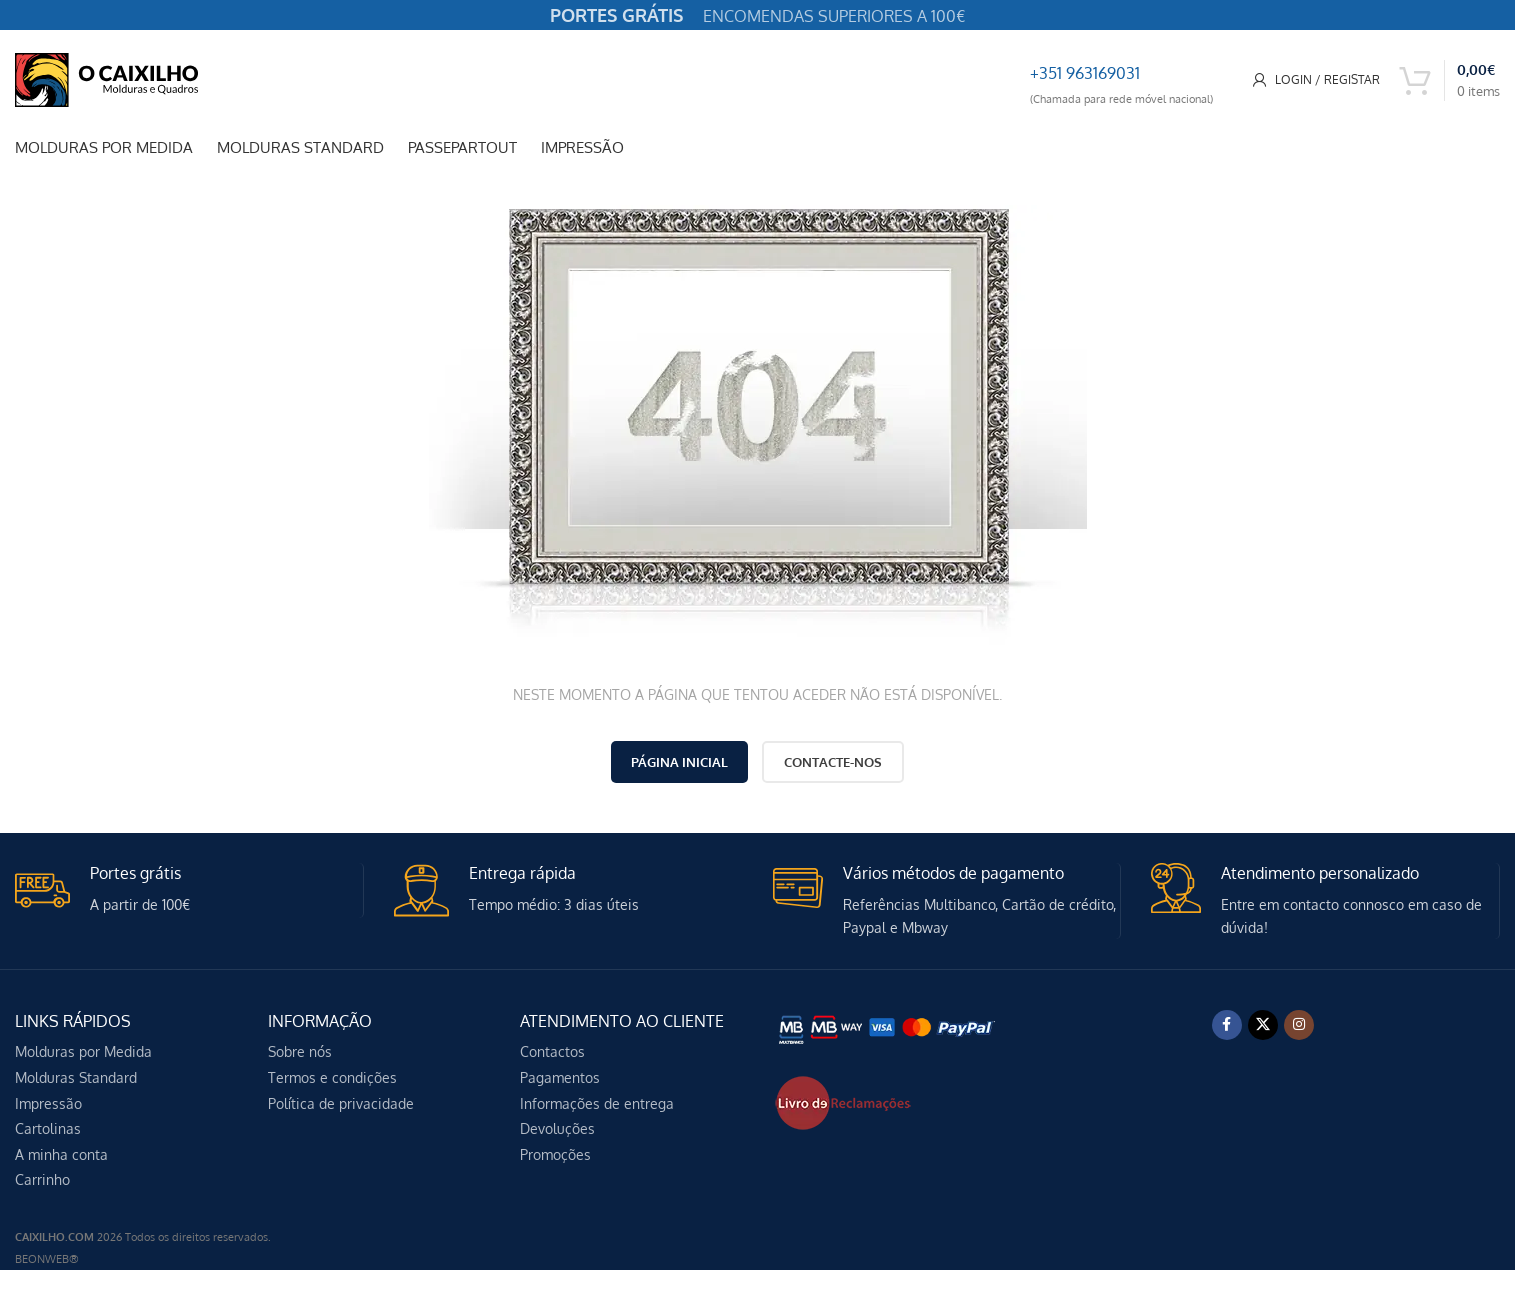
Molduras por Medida (83, 1051)
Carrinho (42, 1179)
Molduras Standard (76, 1077)
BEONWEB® (47, 1258)
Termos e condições (332, 1077)
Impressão (48, 1103)
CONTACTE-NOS (833, 762)
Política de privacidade (341, 1103)
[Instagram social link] (1299, 1025)
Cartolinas (48, 1128)
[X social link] (1263, 1025)
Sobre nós (300, 1051)
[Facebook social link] (1227, 1025)
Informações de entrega (597, 1103)
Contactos (552, 1051)
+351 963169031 (1085, 73)
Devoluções (557, 1128)
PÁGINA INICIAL (679, 762)
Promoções (555, 1154)
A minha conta (61, 1154)
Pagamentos (560, 1077)
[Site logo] (106, 78)
